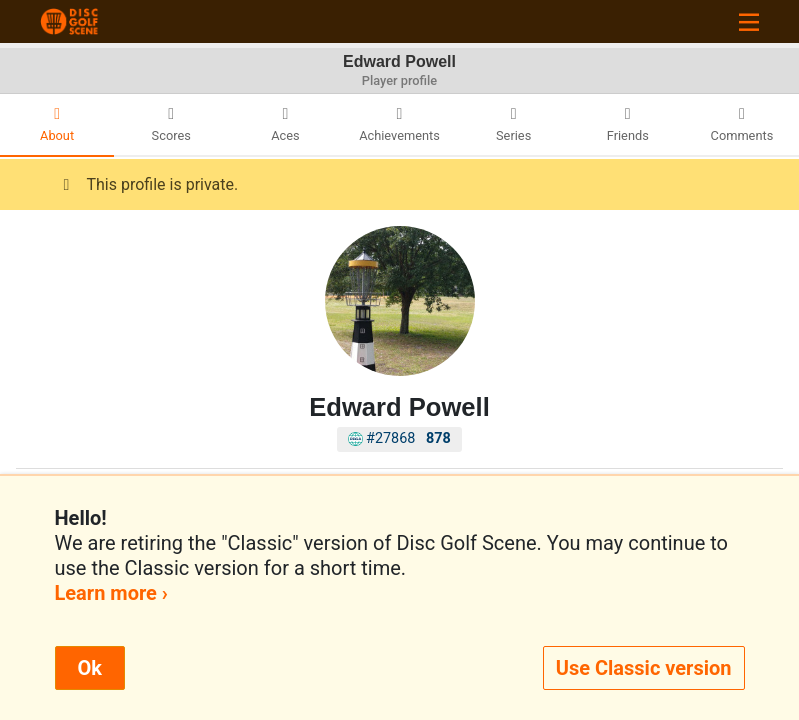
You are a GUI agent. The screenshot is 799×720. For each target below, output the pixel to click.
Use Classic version (644, 668)
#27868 (399, 438)
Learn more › (111, 593)
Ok (90, 668)
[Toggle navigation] (749, 21)
